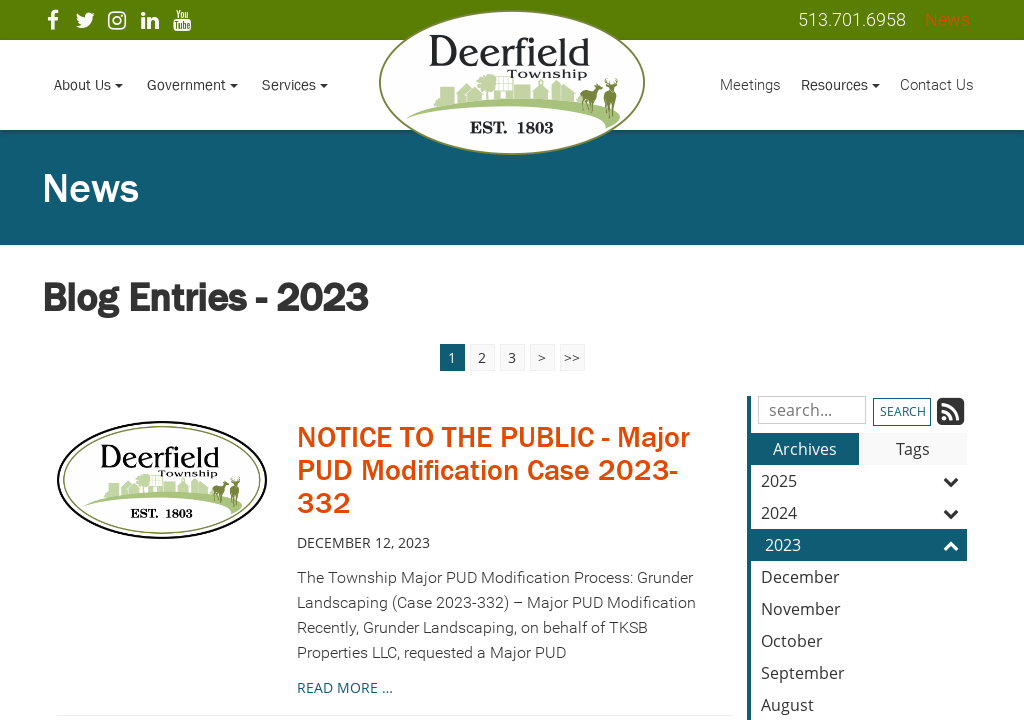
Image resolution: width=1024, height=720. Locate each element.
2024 (864, 513)
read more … (345, 687)
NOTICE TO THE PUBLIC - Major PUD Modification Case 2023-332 (493, 470)
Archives (805, 449)
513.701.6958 (852, 19)
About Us (88, 84)
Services (295, 84)
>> (572, 357)
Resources (840, 84)
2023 (866, 545)
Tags (913, 449)
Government (192, 84)
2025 (864, 481)
